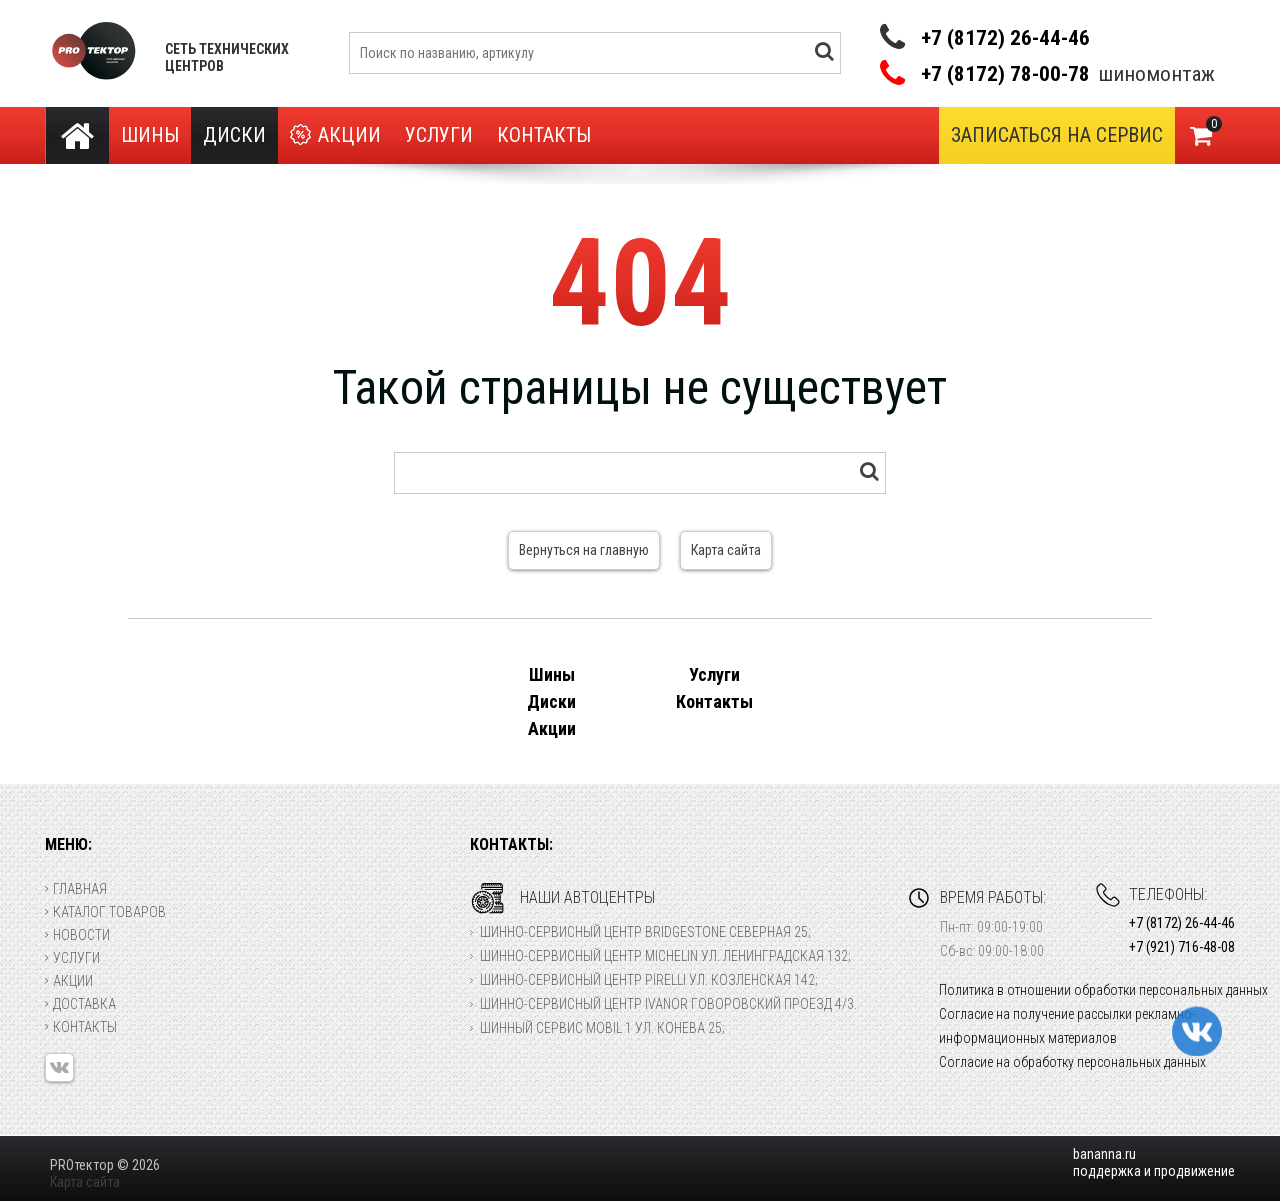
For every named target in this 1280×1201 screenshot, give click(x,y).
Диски (234, 135)
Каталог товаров (105, 912)
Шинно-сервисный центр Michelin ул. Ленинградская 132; (665, 956)
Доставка (80, 1004)
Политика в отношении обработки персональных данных (1103, 990)
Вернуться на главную (584, 550)
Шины (150, 135)
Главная (76, 889)
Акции (335, 135)
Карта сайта (726, 550)
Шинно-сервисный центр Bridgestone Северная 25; (645, 932)
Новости (77, 935)
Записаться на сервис (1057, 135)
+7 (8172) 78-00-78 (1005, 74)
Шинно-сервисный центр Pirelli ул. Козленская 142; (649, 980)
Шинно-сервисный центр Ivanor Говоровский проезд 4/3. (668, 1004)
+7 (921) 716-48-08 (1182, 947)
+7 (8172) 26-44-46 (1005, 38)
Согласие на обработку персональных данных (1072, 1062)
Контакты (544, 135)
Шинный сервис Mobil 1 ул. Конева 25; (602, 1028)
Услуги (439, 135)
